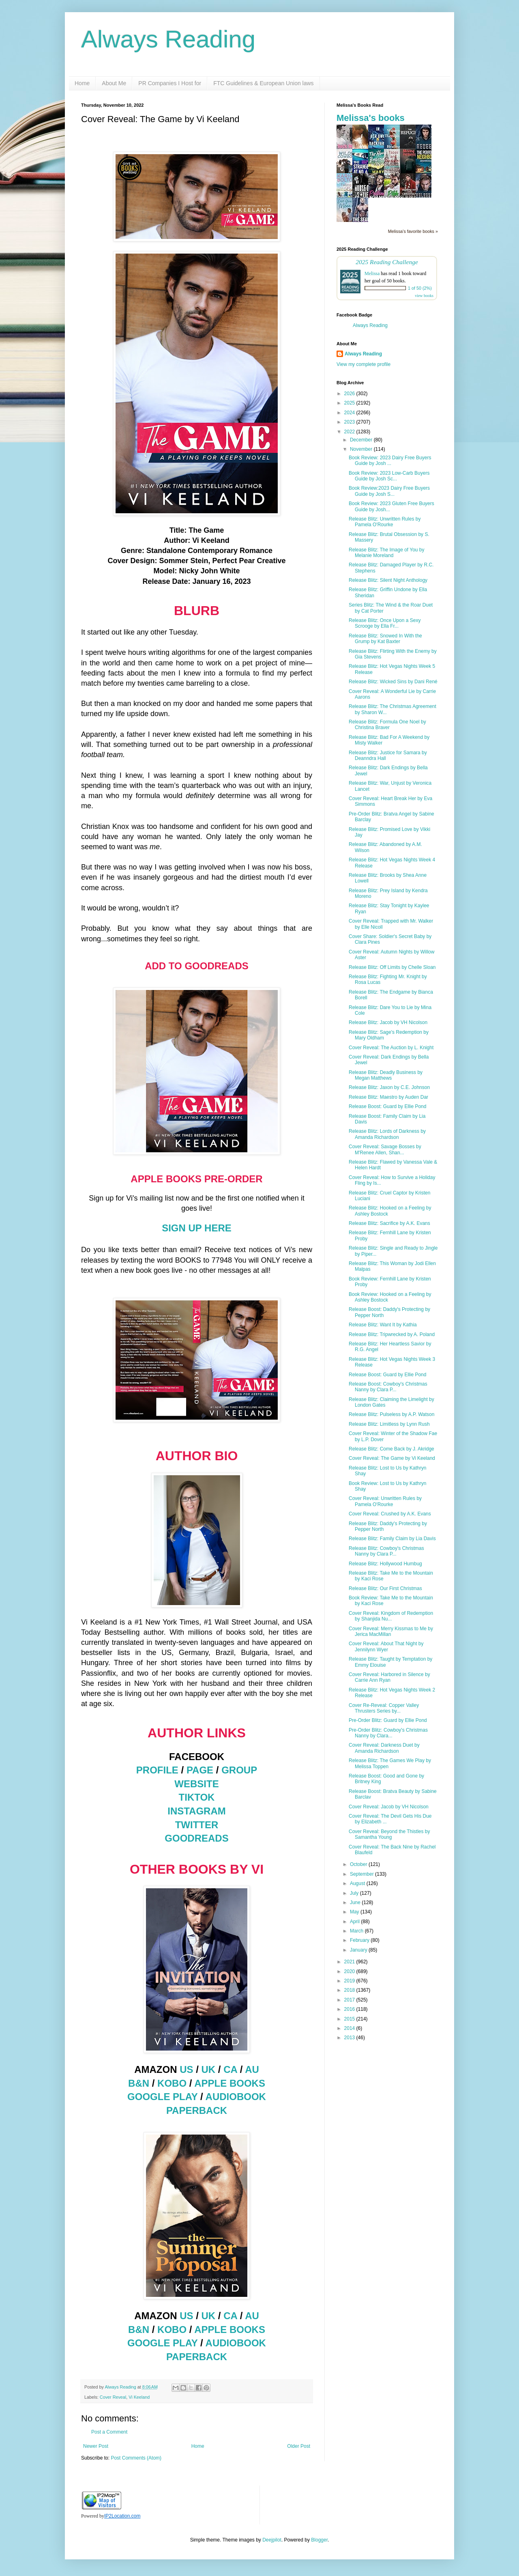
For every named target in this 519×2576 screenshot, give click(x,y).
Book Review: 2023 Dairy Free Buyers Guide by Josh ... (390, 460)
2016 (350, 2009)
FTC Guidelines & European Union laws (263, 83)
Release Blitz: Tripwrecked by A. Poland (392, 1334)
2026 (350, 393)
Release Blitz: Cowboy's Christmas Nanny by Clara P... (386, 1551)
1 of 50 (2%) (420, 288)
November (362, 449)
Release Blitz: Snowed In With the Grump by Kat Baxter (385, 638)
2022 (350, 432)
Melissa (372, 273)
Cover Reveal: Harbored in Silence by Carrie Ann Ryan (389, 1677)
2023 (350, 422)
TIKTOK (197, 1797)
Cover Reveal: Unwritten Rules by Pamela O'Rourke (385, 1501)
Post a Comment (109, 2432)
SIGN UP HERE (197, 1227)
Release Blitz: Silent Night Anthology (388, 580)
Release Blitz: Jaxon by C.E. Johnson (389, 1087)
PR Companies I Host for (169, 83)
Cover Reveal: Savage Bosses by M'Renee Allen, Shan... (385, 1149)
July (355, 1893)
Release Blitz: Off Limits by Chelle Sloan (392, 967)
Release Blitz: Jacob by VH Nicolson (388, 1022)
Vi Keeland (139, 2397)
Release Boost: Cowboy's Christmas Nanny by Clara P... (388, 1386)
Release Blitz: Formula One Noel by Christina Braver (387, 724)
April (355, 1921)
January (359, 1950)
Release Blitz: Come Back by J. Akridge (391, 1449)
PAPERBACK (196, 2110)
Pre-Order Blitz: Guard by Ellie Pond (388, 1720)
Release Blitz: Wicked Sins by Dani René (393, 681)
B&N (138, 2083)
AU (252, 2069)
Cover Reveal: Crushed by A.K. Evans (390, 1514)
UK (209, 2069)
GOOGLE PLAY (162, 2096)
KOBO (172, 2083)
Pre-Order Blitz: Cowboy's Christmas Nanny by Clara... (388, 1733)
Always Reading (168, 39)
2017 (350, 2000)
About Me (114, 83)
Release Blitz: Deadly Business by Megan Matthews (385, 1075)
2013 (350, 2037)
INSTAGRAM (196, 1811)
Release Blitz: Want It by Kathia (383, 1325)
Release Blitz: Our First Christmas (385, 1588)
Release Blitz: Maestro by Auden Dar (388, 1097)
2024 (350, 412)
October (359, 1864)
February (360, 1940)
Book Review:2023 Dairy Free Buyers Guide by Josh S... (389, 491)
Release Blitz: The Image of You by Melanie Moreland (387, 552)
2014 (350, 2028)
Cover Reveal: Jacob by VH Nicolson (389, 1807)
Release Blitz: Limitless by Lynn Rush (389, 1424)
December (362, 440)
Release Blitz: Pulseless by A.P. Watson (391, 1414)
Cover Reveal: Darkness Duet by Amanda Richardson (384, 1748)
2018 (350, 1990)
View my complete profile (363, 364)
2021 (350, 1962)
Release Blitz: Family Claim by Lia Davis (392, 1538)
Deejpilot (271, 2540)
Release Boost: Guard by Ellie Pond (387, 1106)
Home (82, 83)
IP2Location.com (122, 2516)
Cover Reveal (113, 2397)
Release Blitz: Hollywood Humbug (385, 1564)
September (362, 1874)
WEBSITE (196, 1783)
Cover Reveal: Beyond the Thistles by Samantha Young (389, 1834)
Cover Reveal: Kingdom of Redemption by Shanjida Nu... (391, 1616)
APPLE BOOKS (229, 2083)
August (358, 1883)
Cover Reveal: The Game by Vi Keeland (392, 1458)
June (356, 1902)
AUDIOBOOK (236, 2096)
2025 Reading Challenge (387, 261)
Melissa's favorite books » (413, 231)
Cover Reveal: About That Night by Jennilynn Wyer (386, 1646)
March (357, 1931)
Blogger (319, 2540)
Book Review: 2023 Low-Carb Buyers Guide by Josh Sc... (389, 476)
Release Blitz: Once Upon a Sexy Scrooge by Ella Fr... (384, 623)
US (186, 2069)
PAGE (200, 1770)
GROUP (239, 1770)
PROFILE (157, 1770)
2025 (350, 403)
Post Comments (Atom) (136, 2458)
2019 (350, 1981)
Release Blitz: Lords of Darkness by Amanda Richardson (387, 1134)
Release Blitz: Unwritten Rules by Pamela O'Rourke (384, 521)
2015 (350, 2019)
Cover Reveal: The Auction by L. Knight (391, 1047)
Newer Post (95, 2446)
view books (424, 295)
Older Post (298, 2446)
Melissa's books (371, 118)
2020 (350, 1971)
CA (230, 2069)
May (355, 1912)
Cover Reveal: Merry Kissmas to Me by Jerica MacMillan (391, 1631)
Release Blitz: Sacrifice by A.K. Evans (389, 1223)
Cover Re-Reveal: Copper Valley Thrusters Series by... (384, 1708)
